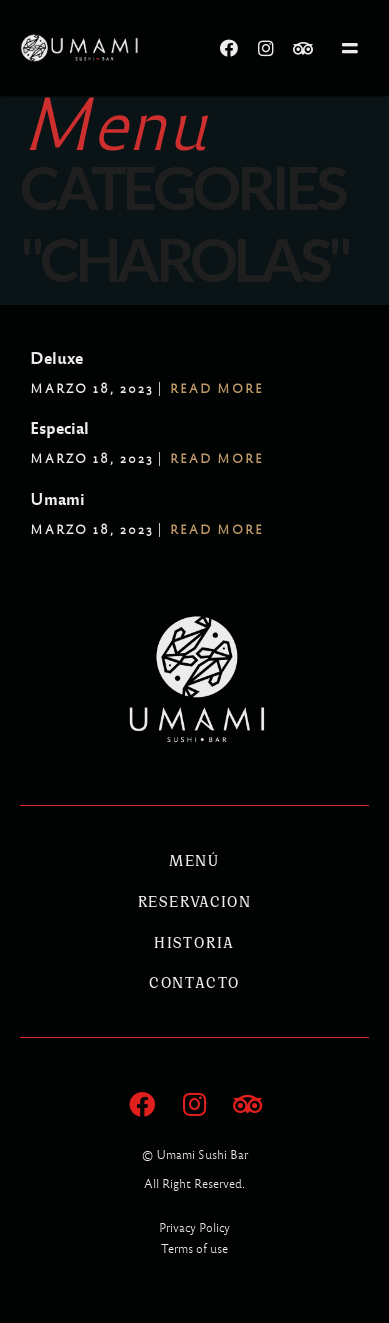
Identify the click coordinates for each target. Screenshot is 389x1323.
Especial (59, 428)
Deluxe (56, 358)
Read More (217, 389)
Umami (57, 499)
